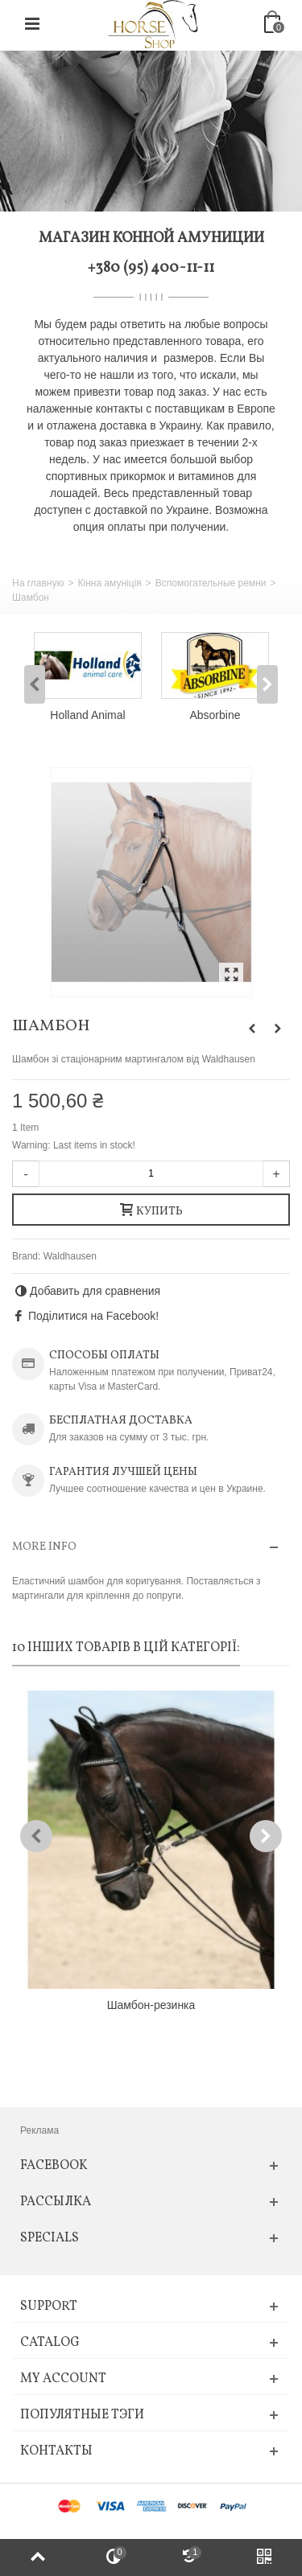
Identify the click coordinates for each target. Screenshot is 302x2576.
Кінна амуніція (109, 583)
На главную (38, 583)
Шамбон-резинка (151, 2005)
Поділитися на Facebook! (93, 1315)
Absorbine (215, 715)
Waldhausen (70, 1256)
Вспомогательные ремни (211, 583)
